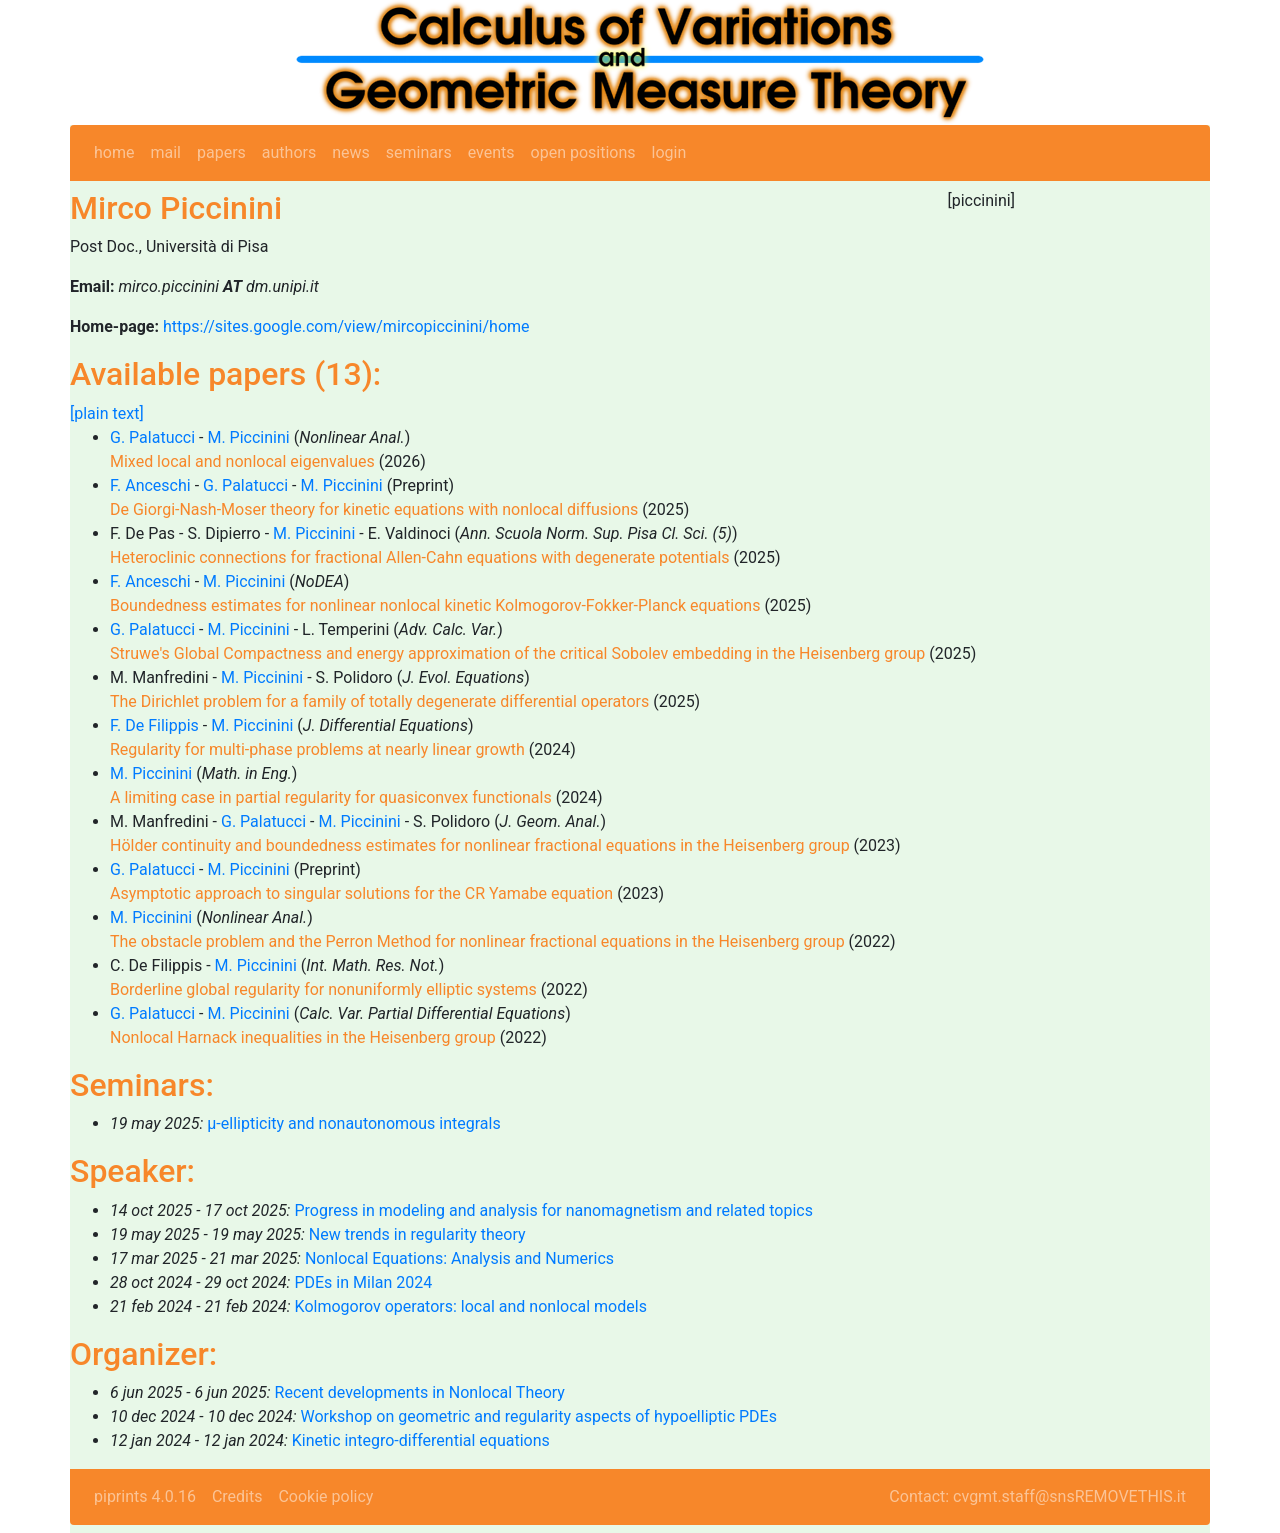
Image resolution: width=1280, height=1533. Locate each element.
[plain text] (107, 413)
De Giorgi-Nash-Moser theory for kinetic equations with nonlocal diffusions (374, 509)
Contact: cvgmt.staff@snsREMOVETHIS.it (1037, 1496)
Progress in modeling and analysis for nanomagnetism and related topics (553, 1210)
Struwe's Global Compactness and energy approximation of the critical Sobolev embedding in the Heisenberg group (517, 653)
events (491, 152)
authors (289, 152)
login (669, 152)
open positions (583, 152)
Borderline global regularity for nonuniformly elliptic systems (323, 989)
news (351, 152)
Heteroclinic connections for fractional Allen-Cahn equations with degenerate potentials (420, 557)
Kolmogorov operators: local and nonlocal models (471, 1306)
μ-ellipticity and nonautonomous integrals (353, 1123)
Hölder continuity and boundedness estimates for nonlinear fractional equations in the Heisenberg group (480, 845)
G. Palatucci (152, 437)
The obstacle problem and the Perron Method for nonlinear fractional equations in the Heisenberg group (477, 941)
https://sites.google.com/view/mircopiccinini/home (346, 326)
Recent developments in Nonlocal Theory (420, 1392)
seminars (419, 152)
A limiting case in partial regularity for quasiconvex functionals (331, 797)
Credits (237, 1496)
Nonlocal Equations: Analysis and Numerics (459, 1258)
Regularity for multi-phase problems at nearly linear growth (317, 749)
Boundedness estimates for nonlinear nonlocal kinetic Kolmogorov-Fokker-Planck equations (435, 605)
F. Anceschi (150, 485)
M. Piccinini (248, 437)
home (114, 152)
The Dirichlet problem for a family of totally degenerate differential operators (379, 701)
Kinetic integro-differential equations (421, 1440)
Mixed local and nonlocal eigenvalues (242, 461)
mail (165, 152)
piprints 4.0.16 (145, 1496)
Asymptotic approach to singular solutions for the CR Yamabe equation (361, 893)
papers (221, 152)
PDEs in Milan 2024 (363, 1282)
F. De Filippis (154, 725)
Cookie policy (325, 1496)
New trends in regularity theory (417, 1234)
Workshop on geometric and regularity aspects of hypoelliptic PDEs (539, 1416)
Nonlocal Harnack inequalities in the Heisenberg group (303, 1037)
